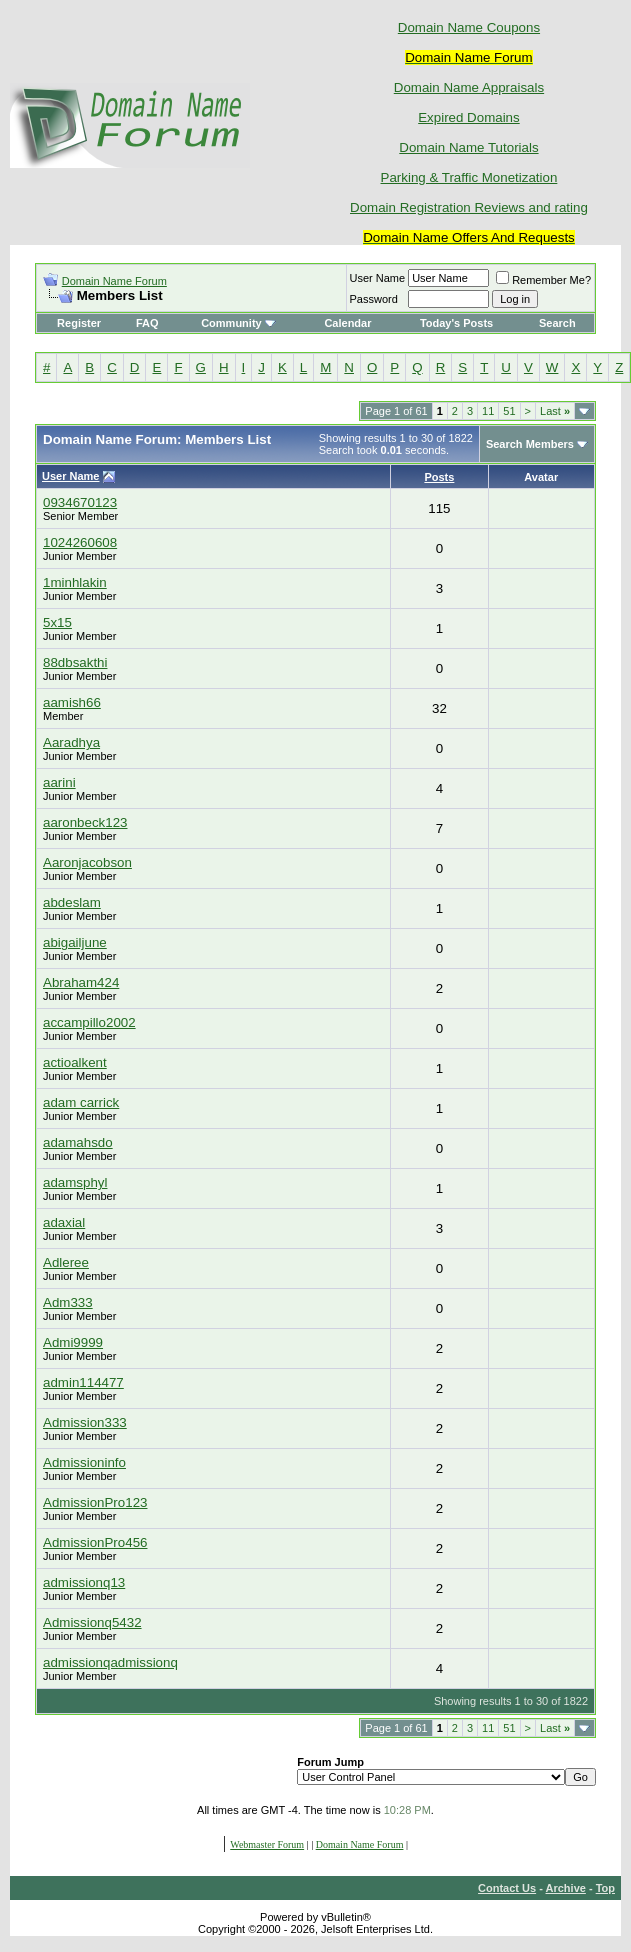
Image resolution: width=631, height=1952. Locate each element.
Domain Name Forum (114, 281)
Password (374, 299)
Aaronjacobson (87, 862)
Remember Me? (543, 280)
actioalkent (75, 1062)
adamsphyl (75, 1182)
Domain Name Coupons (469, 27)
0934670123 (80, 502)
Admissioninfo (84, 1462)
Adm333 (68, 1302)
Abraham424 (81, 982)
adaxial (64, 1222)
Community (238, 323)
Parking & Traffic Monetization (469, 177)
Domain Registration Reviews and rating (469, 207)
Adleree (66, 1262)
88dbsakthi (75, 662)
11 (488, 411)
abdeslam (72, 902)
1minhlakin (75, 582)
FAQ (147, 323)
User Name (378, 278)
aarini (59, 782)
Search (557, 323)
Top (605, 1888)
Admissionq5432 (92, 1622)
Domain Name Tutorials (468, 147)
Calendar (347, 323)
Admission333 (85, 1422)
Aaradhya (71, 742)
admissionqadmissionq (110, 1662)
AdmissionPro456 (95, 1542)
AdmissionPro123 (95, 1502)
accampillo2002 (89, 1022)
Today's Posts (456, 323)
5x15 (57, 622)
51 (509, 411)
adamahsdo (78, 1142)
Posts (439, 477)
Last (555, 411)
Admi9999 (73, 1342)
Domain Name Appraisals (469, 87)
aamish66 (72, 702)
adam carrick (81, 1102)
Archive (566, 1888)
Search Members (530, 444)
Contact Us (507, 1888)
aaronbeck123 (85, 822)
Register (79, 323)
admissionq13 (84, 1582)
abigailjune (75, 942)
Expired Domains (468, 117)
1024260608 (80, 542)
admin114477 (83, 1382)
